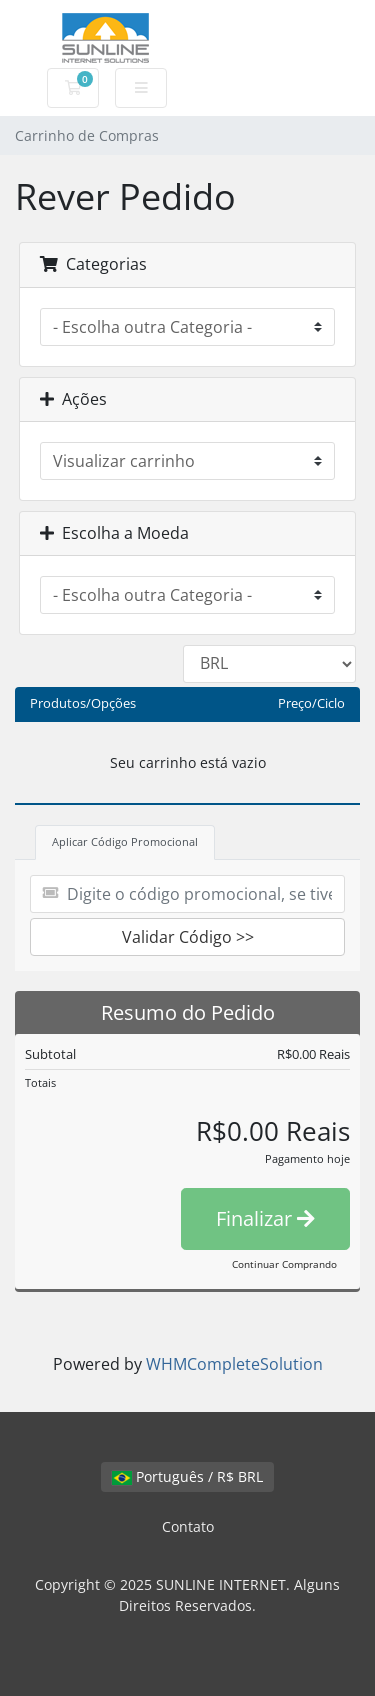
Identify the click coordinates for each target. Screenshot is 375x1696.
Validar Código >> (188, 937)
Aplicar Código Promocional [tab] (125, 841)
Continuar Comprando (284, 1264)
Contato (188, 1526)
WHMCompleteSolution (234, 1364)
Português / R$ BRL (187, 1476)
